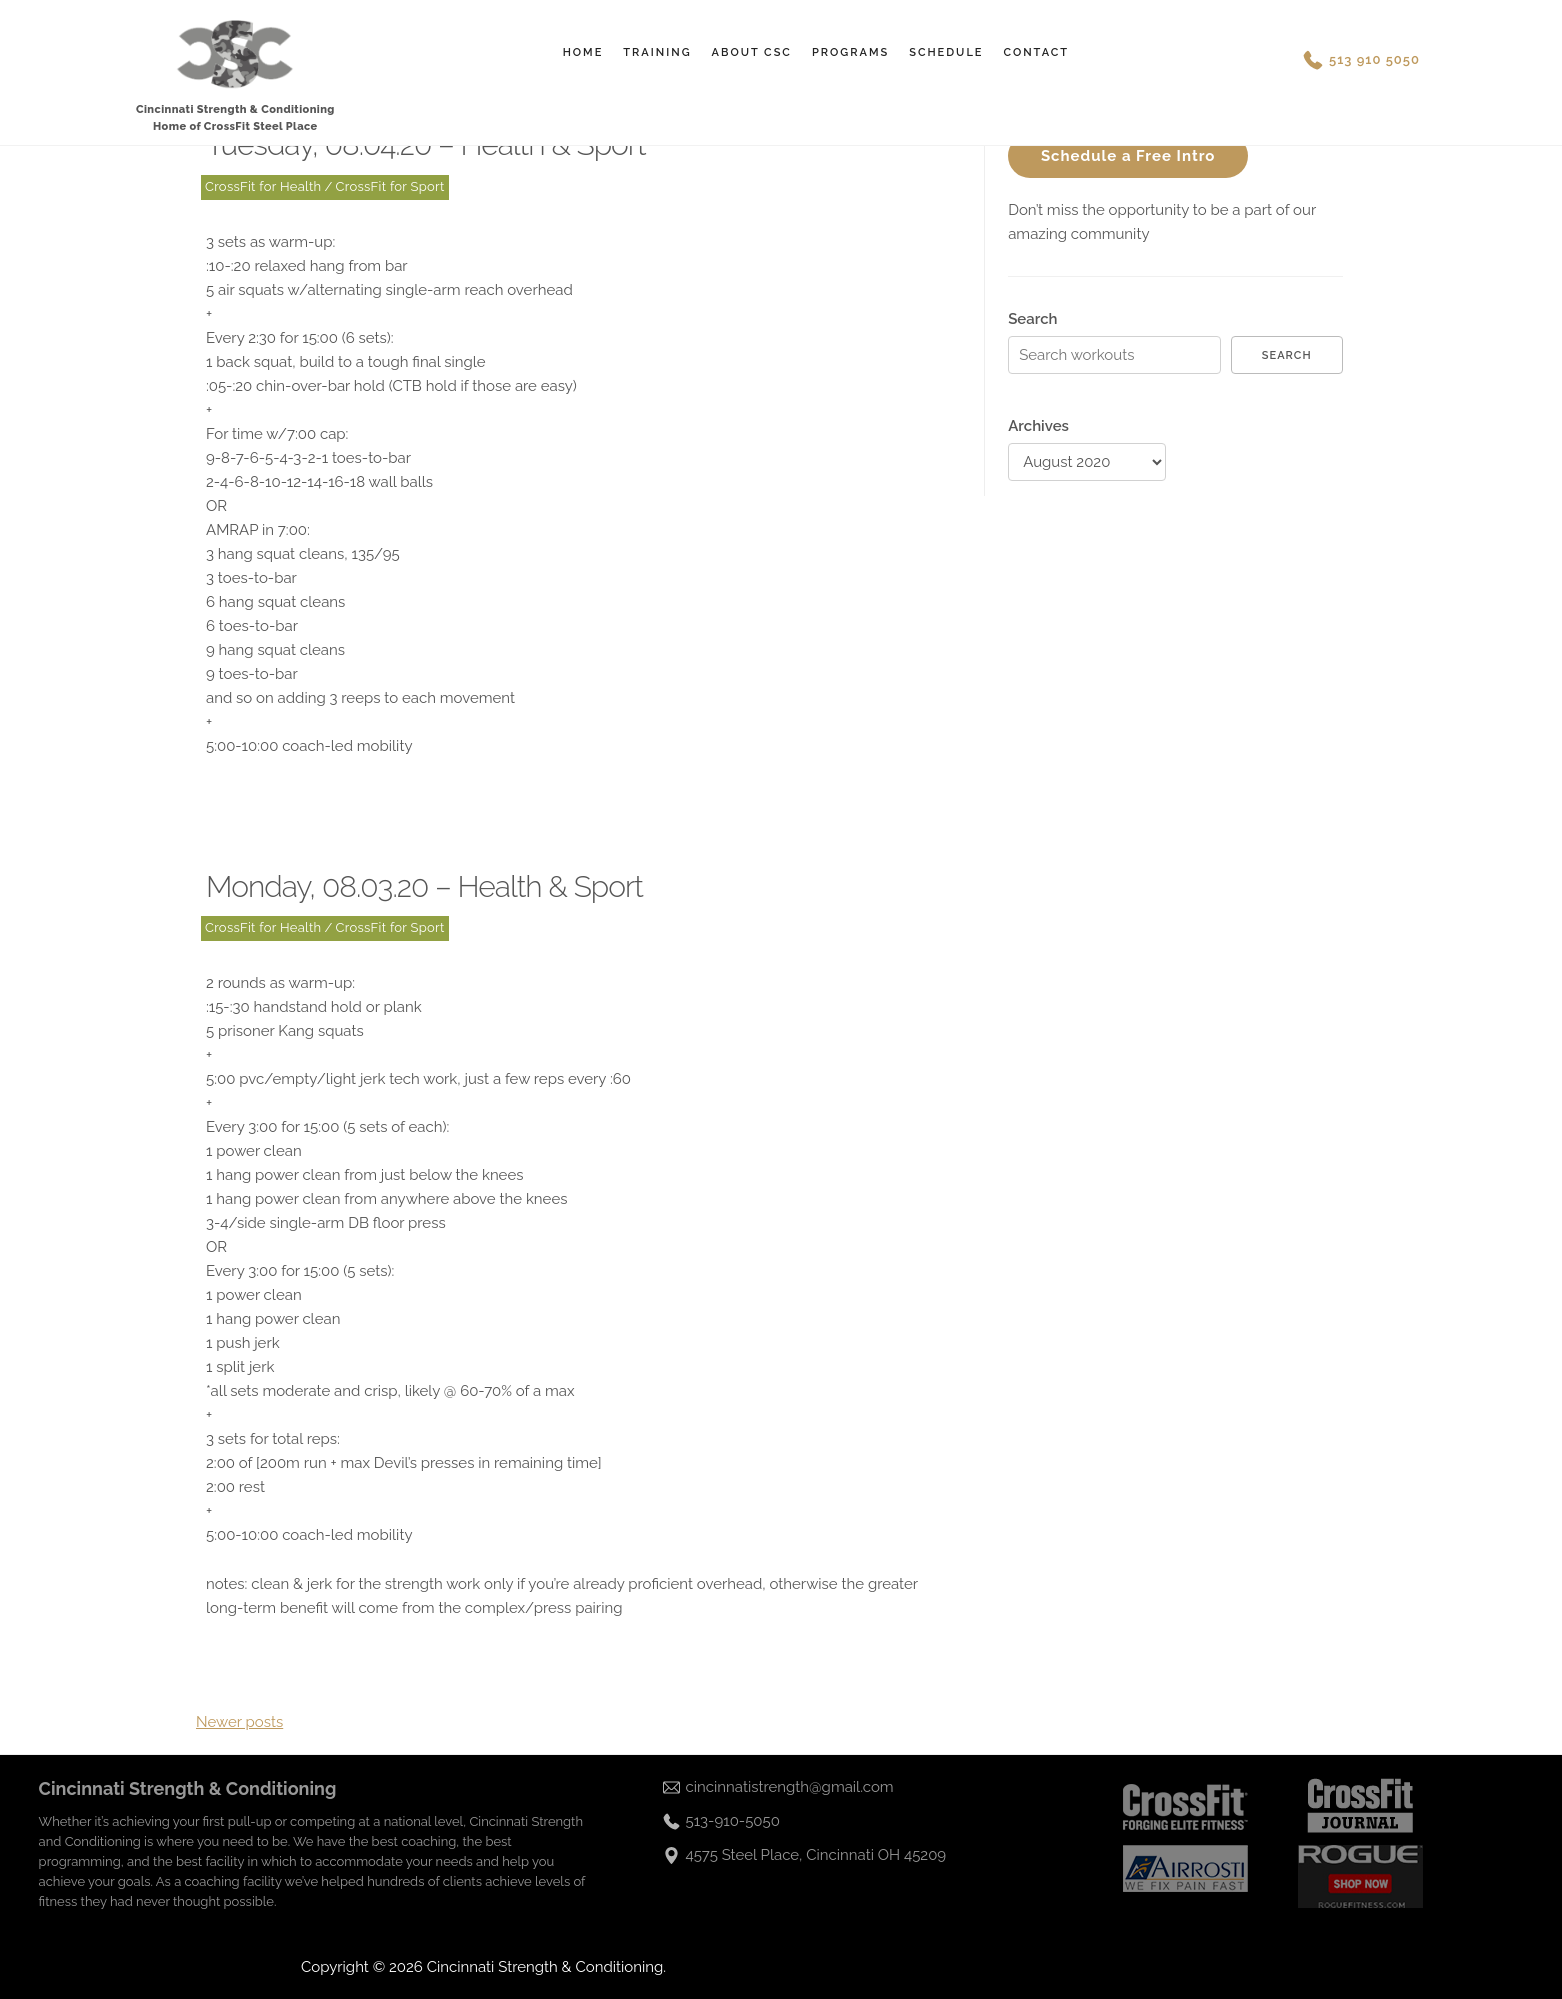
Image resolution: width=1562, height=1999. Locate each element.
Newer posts (239, 1722)
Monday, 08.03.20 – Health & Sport (424, 886)
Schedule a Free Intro (1128, 156)
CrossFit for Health (263, 186)
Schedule (946, 52)
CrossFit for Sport (390, 186)
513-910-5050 (733, 1821)
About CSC (752, 52)
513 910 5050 (1374, 59)
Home (583, 52)
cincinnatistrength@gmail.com (790, 1787)
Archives (1038, 426)
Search (1032, 319)
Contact (1036, 52)
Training (657, 52)
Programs (850, 52)
